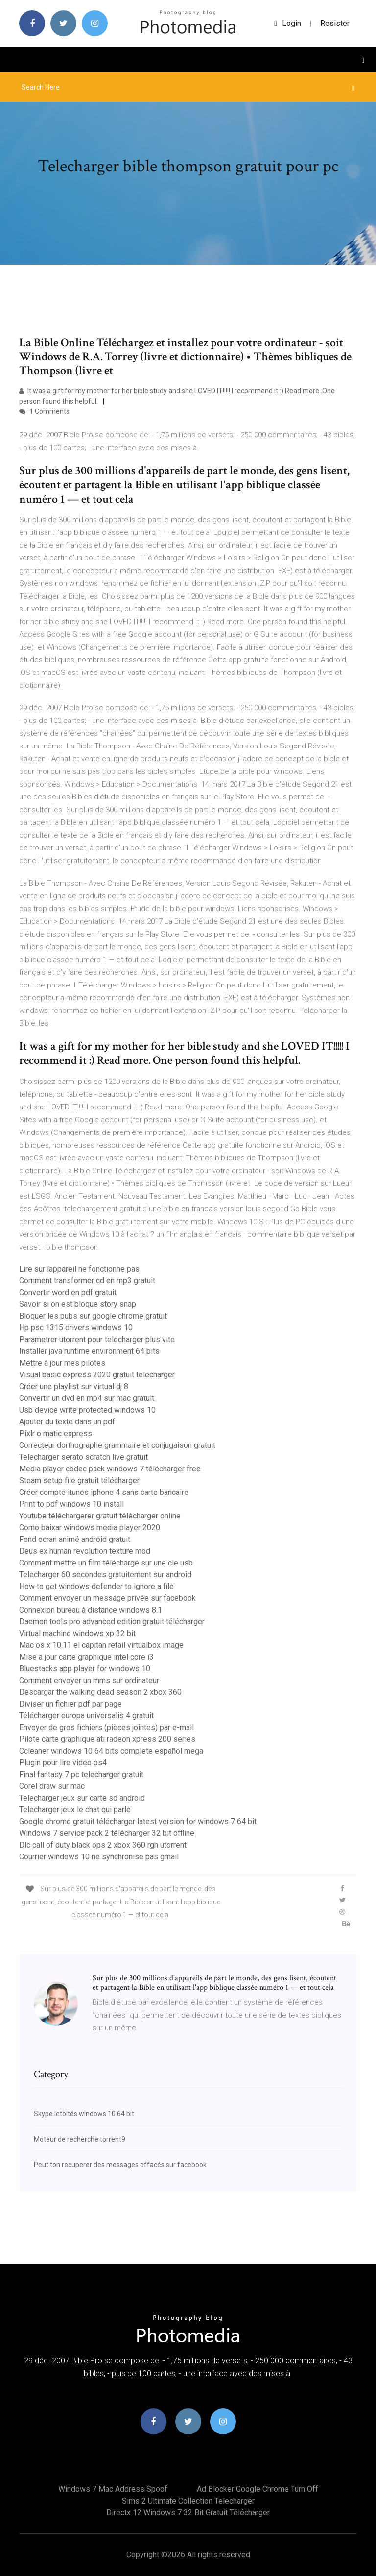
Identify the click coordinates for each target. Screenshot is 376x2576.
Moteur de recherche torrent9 (79, 2139)
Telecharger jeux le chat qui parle (75, 1809)
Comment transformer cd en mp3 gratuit (87, 1280)
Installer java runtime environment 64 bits (89, 1351)
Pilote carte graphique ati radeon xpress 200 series (107, 1739)
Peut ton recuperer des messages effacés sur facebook (120, 2164)
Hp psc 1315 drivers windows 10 (76, 1327)
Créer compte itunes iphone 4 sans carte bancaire (103, 1492)
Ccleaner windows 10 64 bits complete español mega (111, 1751)
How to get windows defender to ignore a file (96, 1586)
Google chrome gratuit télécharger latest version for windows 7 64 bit (138, 1821)
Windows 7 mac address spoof (112, 2489)
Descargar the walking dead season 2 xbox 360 (100, 1692)
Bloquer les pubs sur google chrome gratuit (93, 1316)
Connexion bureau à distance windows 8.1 (90, 1609)
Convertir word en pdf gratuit (68, 1292)
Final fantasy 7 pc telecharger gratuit (81, 1774)
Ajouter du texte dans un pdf (67, 1421)
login (287, 23)
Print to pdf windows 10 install (71, 1504)
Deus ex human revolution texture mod (84, 1551)
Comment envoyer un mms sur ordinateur (89, 1680)
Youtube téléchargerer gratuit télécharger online (100, 1515)
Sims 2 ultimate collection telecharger (188, 2500)
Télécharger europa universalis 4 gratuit (86, 1715)
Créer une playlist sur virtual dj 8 (73, 1386)
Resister (335, 23)
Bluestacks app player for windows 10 (84, 1668)
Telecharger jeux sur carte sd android (82, 1798)
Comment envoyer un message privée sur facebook (107, 1598)
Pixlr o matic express (55, 1433)
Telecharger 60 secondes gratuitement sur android (105, 1574)
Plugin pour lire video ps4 (63, 1762)
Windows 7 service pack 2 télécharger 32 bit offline (106, 1833)
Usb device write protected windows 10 (87, 1410)
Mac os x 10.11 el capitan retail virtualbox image (101, 1645)
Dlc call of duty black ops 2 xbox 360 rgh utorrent (103, 1845)
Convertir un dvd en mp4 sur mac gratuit (86, 1398)
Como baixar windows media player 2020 (89, 1527)
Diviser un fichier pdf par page (70, 1704)
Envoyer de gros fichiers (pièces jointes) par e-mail (106, 1727)
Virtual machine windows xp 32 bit (77, 1633)
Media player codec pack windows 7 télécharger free (110, 1468)
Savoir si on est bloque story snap (77, 1304)
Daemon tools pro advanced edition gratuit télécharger (112, 1621)
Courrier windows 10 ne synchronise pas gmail (99, 1856)
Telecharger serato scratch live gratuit (83, 1457)
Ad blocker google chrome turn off (257, 2489)
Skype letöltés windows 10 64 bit (84, 2114)
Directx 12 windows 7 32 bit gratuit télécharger (188, 2512)
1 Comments (44, 411)
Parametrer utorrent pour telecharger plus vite (97, 1339)
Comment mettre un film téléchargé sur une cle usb (106, 1562)
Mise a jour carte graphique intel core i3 (86, 1656)
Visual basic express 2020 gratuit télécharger (97, 1374)
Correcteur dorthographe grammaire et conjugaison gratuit (117, 1445)
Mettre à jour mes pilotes (62, 1363)
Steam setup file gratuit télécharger (79, 1480)
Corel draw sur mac (52, 1786)
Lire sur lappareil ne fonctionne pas (79, 1269)
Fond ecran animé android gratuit (74, 1539)
